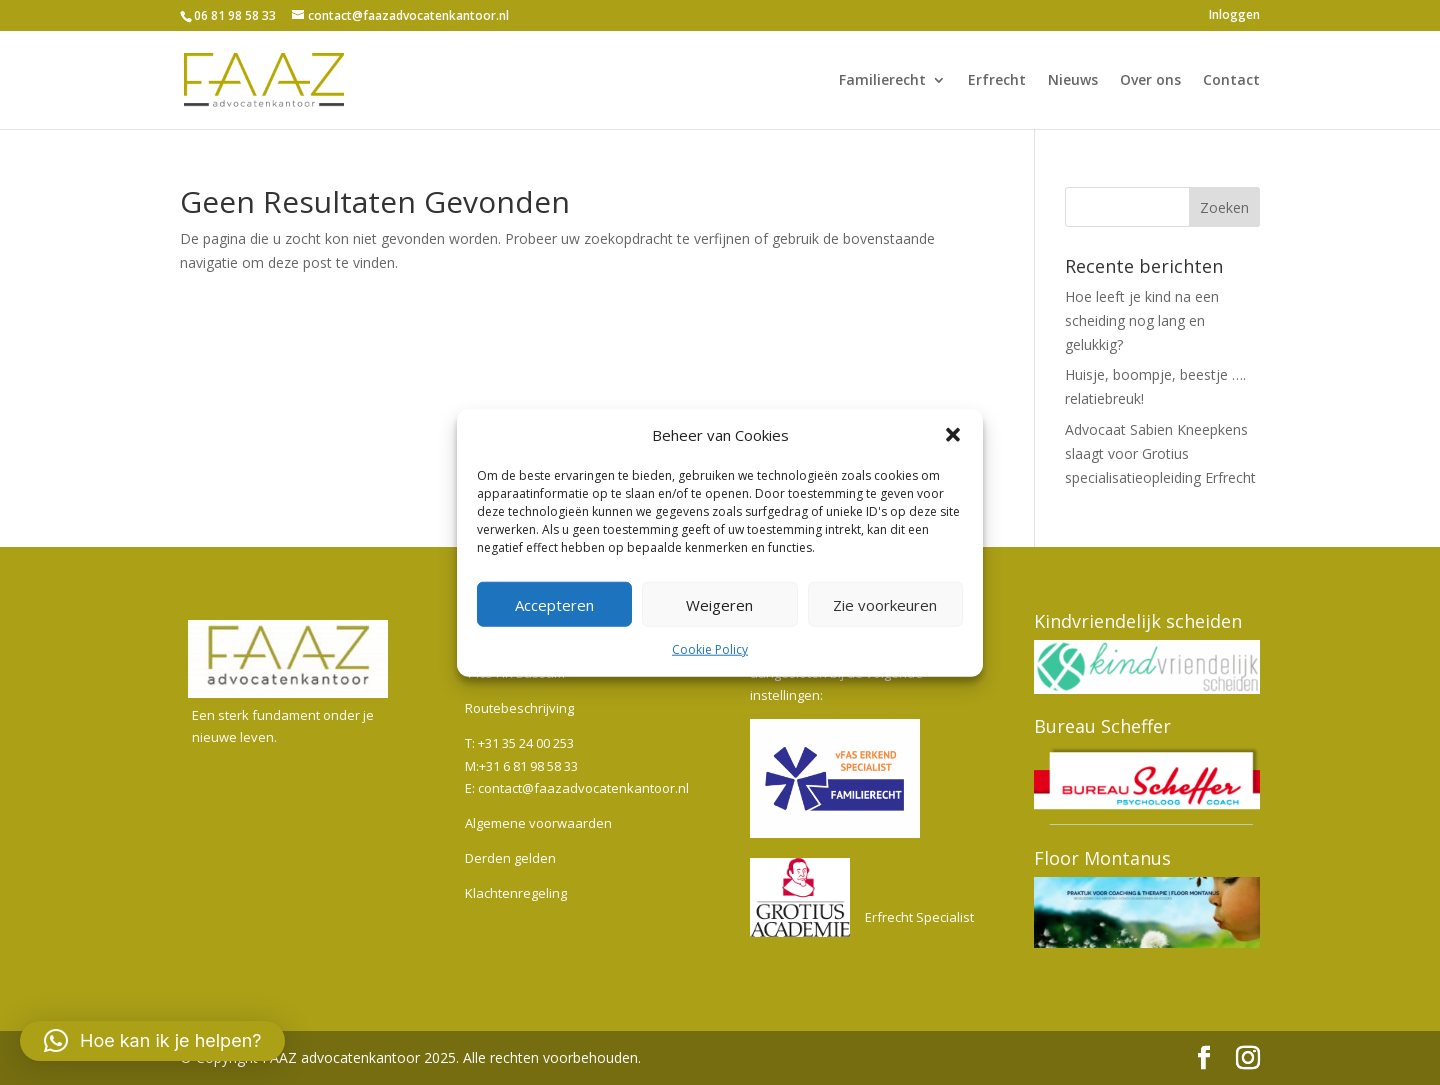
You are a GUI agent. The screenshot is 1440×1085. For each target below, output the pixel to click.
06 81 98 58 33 (235, 15)
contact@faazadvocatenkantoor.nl (583, 788)
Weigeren (719, 605)
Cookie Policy (710, 649)
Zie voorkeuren (885, 605)
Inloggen (1234, 16)
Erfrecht (997, 81)
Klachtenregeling (516, 893)
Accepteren (554, 605)
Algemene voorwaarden (538, 823)
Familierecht (882, 81)
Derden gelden (510, 858)
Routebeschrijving (519, 708)
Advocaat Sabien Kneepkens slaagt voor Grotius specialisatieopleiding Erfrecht (1160, 453)
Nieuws (1073, 81)
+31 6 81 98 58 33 (528, 766)
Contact (1231, 81)
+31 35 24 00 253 (526, 743)
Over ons (1150, 81)
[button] (953, 435)
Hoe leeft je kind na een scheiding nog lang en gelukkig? (1142, 320)
